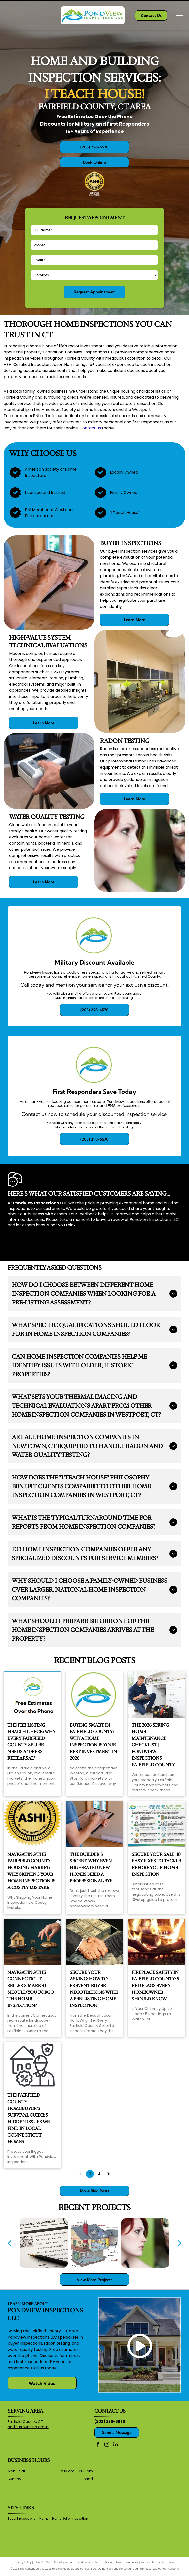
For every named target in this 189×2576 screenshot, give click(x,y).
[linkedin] (115, 2445)
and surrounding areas (28, 2426)
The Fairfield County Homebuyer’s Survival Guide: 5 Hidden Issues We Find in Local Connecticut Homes (28, 2118)
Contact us (90, 428)
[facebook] (98, 2445)
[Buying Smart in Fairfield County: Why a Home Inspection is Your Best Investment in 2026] (94, 1694)
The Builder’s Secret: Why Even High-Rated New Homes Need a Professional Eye (91, 1867)
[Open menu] (179, 15)
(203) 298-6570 (109, 2421)
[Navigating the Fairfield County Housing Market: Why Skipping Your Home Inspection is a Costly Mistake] (32, 1824)
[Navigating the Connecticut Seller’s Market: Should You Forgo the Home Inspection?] (32, 1942)
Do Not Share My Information (55, 2562)
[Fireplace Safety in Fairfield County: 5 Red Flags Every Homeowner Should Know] (156, 1942)
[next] (179, 2243)
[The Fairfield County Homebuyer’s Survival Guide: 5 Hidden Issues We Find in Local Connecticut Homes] (32, 2065)
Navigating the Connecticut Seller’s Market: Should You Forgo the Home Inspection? (30, 1988)
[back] (9, 2243)
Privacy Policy (22, 2562)
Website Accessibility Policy (158, 2562)
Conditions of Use (87, 2562)
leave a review (110, 1219)
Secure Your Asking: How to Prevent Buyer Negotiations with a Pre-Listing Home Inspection (94, 1988)
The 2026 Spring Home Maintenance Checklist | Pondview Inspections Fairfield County (153, 1745)
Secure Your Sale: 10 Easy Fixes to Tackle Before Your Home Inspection (156, 1864)
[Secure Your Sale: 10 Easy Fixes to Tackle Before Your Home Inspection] (156, 1824)
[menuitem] (23, 2519)
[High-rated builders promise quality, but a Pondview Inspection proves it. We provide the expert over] (94, 1824)
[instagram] (106, 2445)
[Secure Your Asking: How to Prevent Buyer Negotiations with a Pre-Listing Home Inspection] (94, 1942)
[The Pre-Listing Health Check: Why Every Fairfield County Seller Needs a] (32, 1694)
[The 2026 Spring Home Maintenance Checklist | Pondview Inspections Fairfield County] (156, 1694)
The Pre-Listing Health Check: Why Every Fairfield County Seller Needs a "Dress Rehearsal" (31, 1741)
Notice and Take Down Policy (120, 2562)
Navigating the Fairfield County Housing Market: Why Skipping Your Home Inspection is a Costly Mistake (31, 1870)
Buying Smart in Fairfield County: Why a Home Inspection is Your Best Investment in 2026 (93, 1741)
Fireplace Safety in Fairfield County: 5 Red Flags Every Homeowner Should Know (155, 1985)
